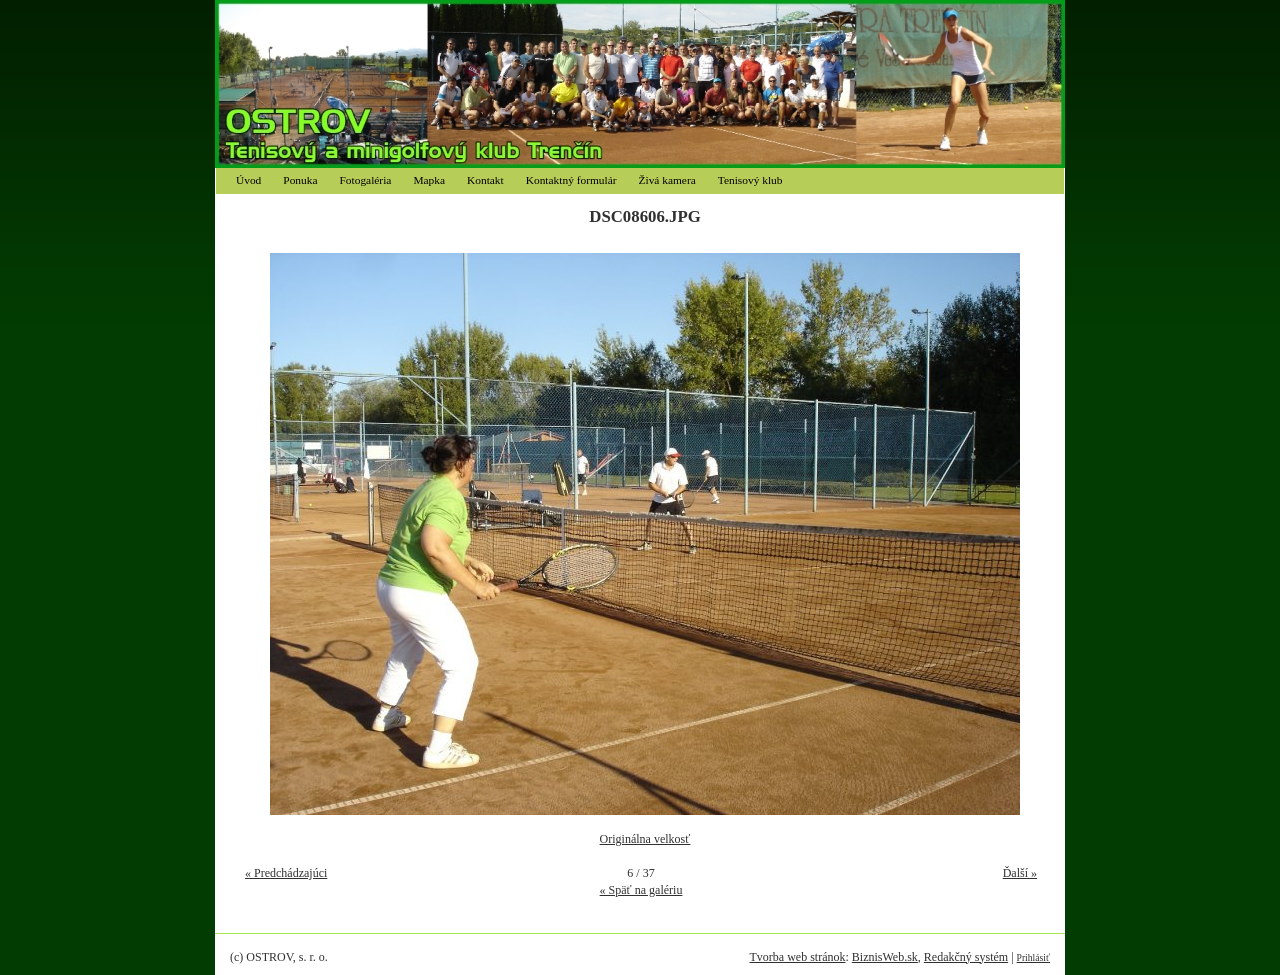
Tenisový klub (750, 180)
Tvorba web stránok (797, 957)
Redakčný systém (966, 957)
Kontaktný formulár (571, 180)
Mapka (429, 180)
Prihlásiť (1033, 957)
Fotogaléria (366, 180)
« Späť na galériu (641, 890)
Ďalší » (1020, 873)
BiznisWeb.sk (885, 957)
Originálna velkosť (645, 839)
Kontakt (485, 180)
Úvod (248, 180)
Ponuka (300, 180)
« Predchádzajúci (286, 873)
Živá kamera (667, 180)
